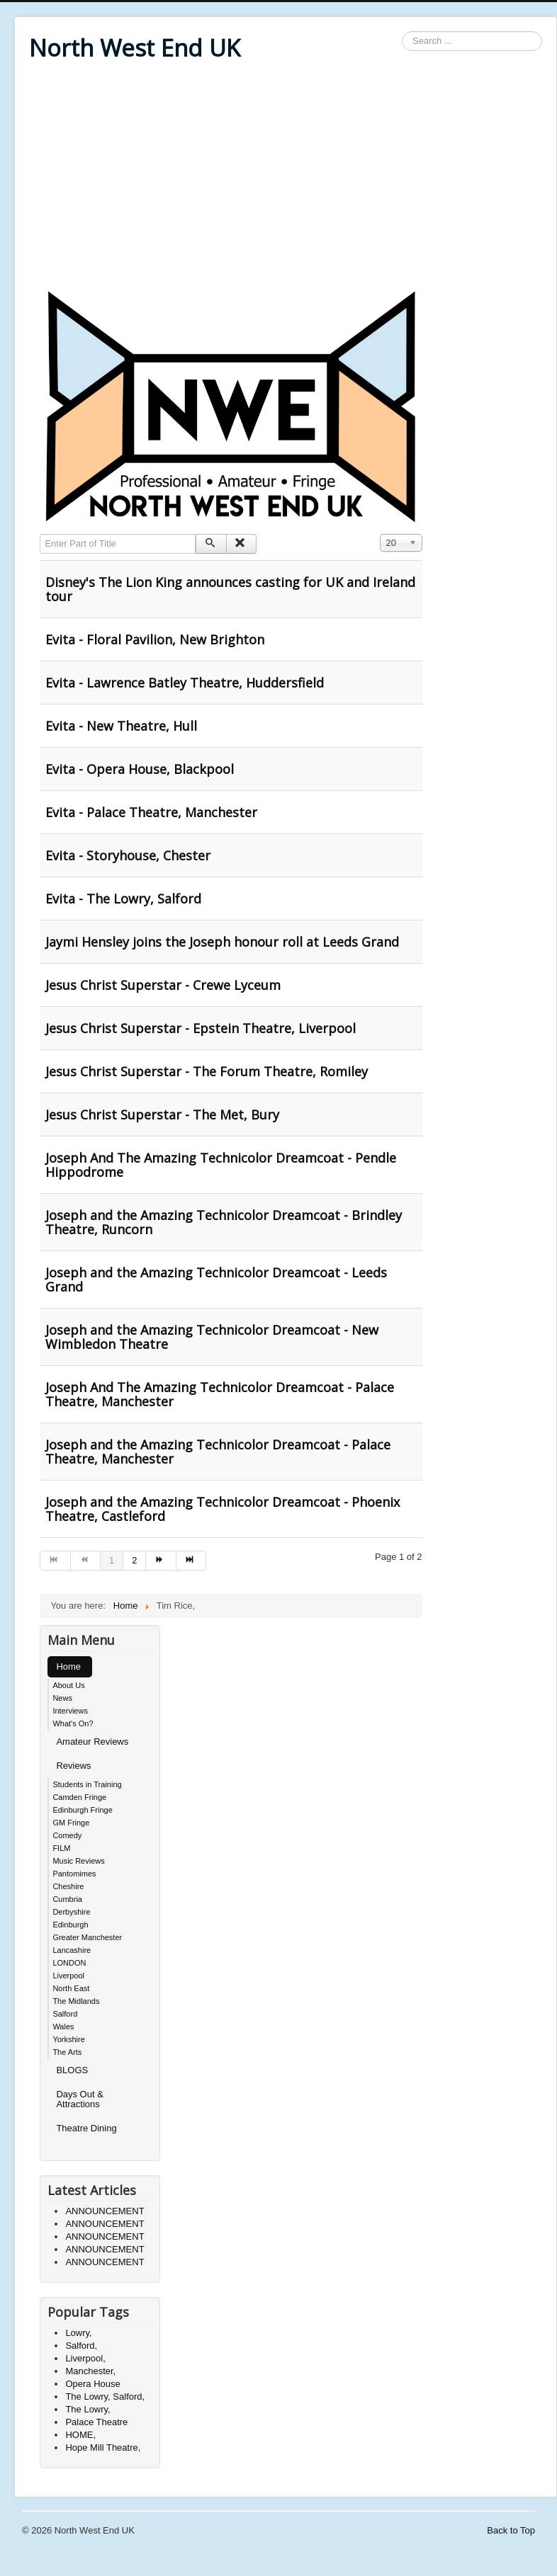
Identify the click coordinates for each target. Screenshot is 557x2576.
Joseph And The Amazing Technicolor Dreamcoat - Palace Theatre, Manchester (219, 1394)
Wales (63, 2026)
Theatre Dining (86, 2128)
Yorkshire (68, 2039)
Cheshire (68, 1886)
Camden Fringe (79, 1797)
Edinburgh (70, 1924)
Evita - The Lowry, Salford (123, 898)
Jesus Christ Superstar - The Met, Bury (162, 1114)
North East (70, 1988)
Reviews (73, 1765)
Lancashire (71, 1950)
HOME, (80, 2434)
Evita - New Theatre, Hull (121, 725)
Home (68, 1666)
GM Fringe (70, 1822)
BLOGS (72, 2070)
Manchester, (90, 2371)
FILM (61, 1848)
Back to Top (511, 2530)
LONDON (69, 1963)
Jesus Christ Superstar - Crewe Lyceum (163, 984)
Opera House (92, 2383)
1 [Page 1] (111, 1560)
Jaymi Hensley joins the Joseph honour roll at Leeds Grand (222, 941)
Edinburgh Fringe (82, 1810)
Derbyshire (71, 1912)
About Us (68, 1685)
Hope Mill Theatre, (102, 2447)
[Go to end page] (191, 1561)
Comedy (66, 1835)
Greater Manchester (87, 1937)
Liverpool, (85, 2358)
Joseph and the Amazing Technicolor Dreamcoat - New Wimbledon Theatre (211, 1336)
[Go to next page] (161, 1561)
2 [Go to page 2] (134, 1560)
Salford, (81, 2345)
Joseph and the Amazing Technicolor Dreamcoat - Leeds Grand (216, 1279)
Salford (64, 2014)
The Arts (66, 2052)
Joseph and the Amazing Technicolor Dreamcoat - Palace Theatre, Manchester (217, 1451)
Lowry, (78, 2332)
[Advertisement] (285, 178)
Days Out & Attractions (79, 2099)
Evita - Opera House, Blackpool (139, 768)
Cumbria (67, 1899)
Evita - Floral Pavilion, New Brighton (154, 639)
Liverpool (68, 1975)
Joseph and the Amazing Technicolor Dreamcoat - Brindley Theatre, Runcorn (223, 1222)
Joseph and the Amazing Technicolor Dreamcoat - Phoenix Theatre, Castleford (222, 1508)
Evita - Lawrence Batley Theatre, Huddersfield (184, 682)
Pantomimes (74, 1873)
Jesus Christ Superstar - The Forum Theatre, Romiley (206, 1071)
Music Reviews (78, 1861)
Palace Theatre (96, 2422)
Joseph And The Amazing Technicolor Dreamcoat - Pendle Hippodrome (220, 1164)
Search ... (402, 31)
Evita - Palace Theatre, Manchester (151, 812)
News (62, 1698)
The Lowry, (87, 2409)
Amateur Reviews (92, 1741)
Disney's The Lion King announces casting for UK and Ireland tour (230, 589)
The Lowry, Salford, (105, 2396)
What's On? (72, 1723)
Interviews (70, 1710)
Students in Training (86, 1784)
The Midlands (75, 2001)
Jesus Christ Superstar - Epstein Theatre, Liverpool (200, 1028)
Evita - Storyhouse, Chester (127, 855)
